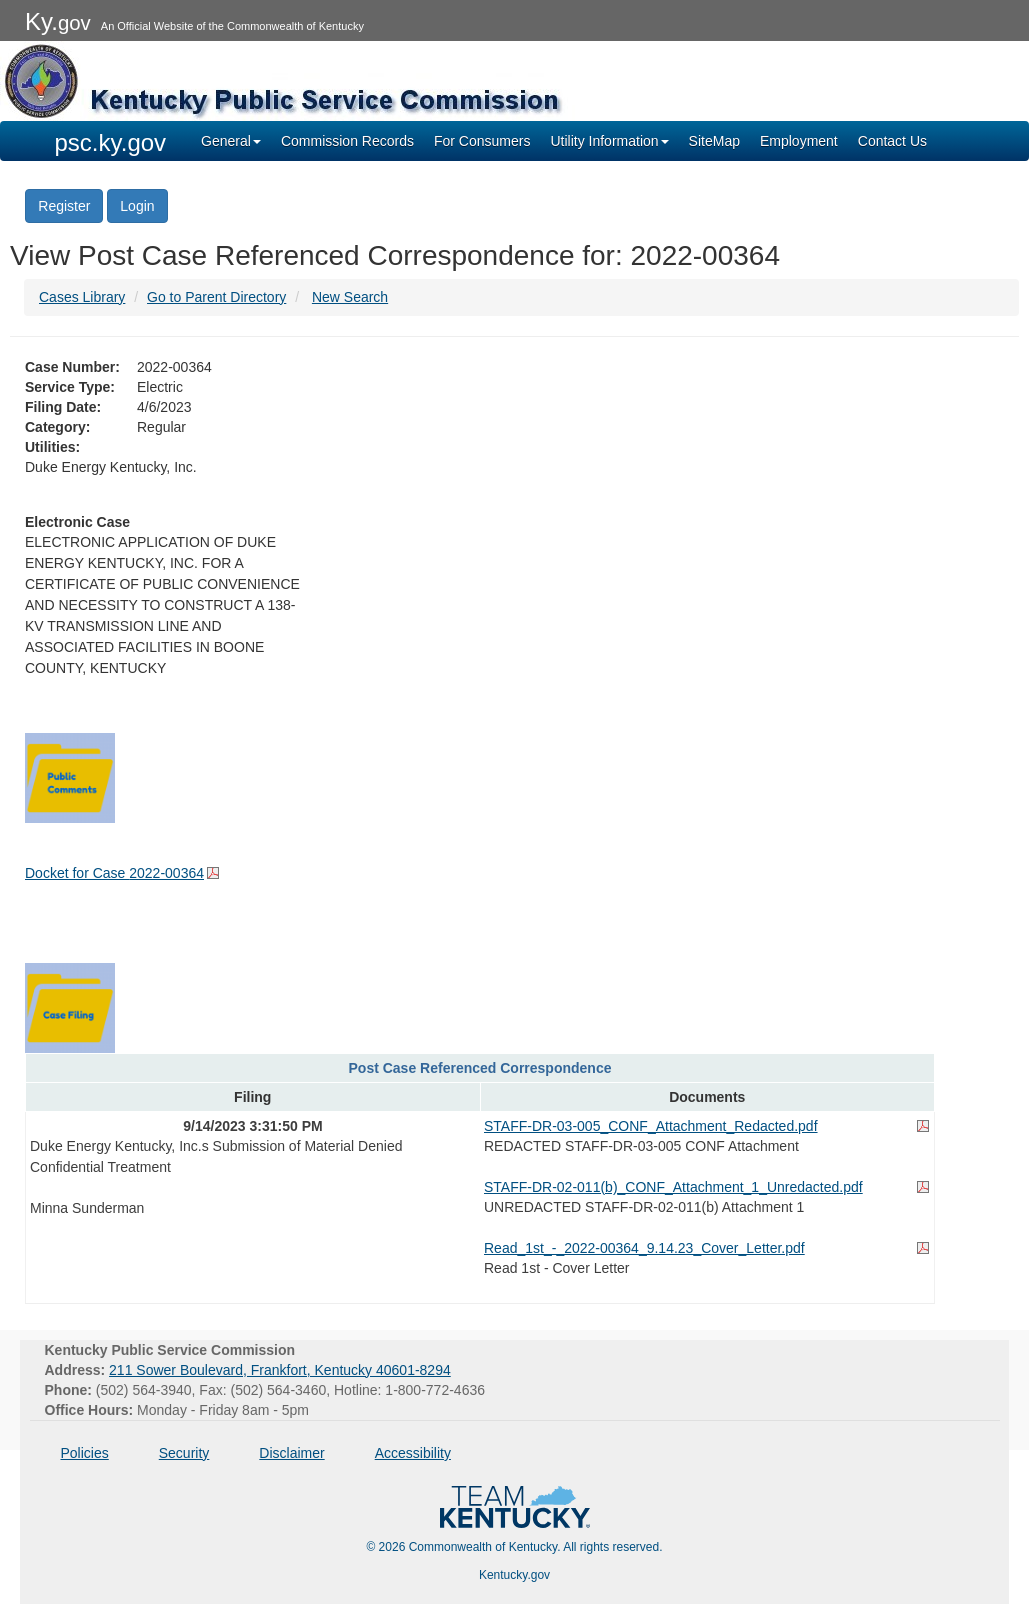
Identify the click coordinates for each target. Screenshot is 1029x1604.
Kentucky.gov (514, 1575)
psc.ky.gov (111, 142)
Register (64, 206)
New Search (350, 297)
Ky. (58, 21)
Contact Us (892, 141)
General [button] (231, 141)
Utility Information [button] (609, 141)
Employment (799, 141)
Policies (85, 1453)
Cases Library (82, 297)
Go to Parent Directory (216, 297)
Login (137, 206)
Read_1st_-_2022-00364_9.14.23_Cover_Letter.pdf (644, 1248)
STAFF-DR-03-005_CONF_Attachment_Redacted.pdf (651, 1126)
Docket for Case (114, 873)
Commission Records (347, 141)
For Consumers (482, 141)
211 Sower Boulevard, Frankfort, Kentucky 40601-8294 (280, 1370)
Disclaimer (291, 1453)
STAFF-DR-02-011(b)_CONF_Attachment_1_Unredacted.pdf (673, 1187)
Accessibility (413, 1453)
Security (184, 1453)
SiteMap (714, 141)
